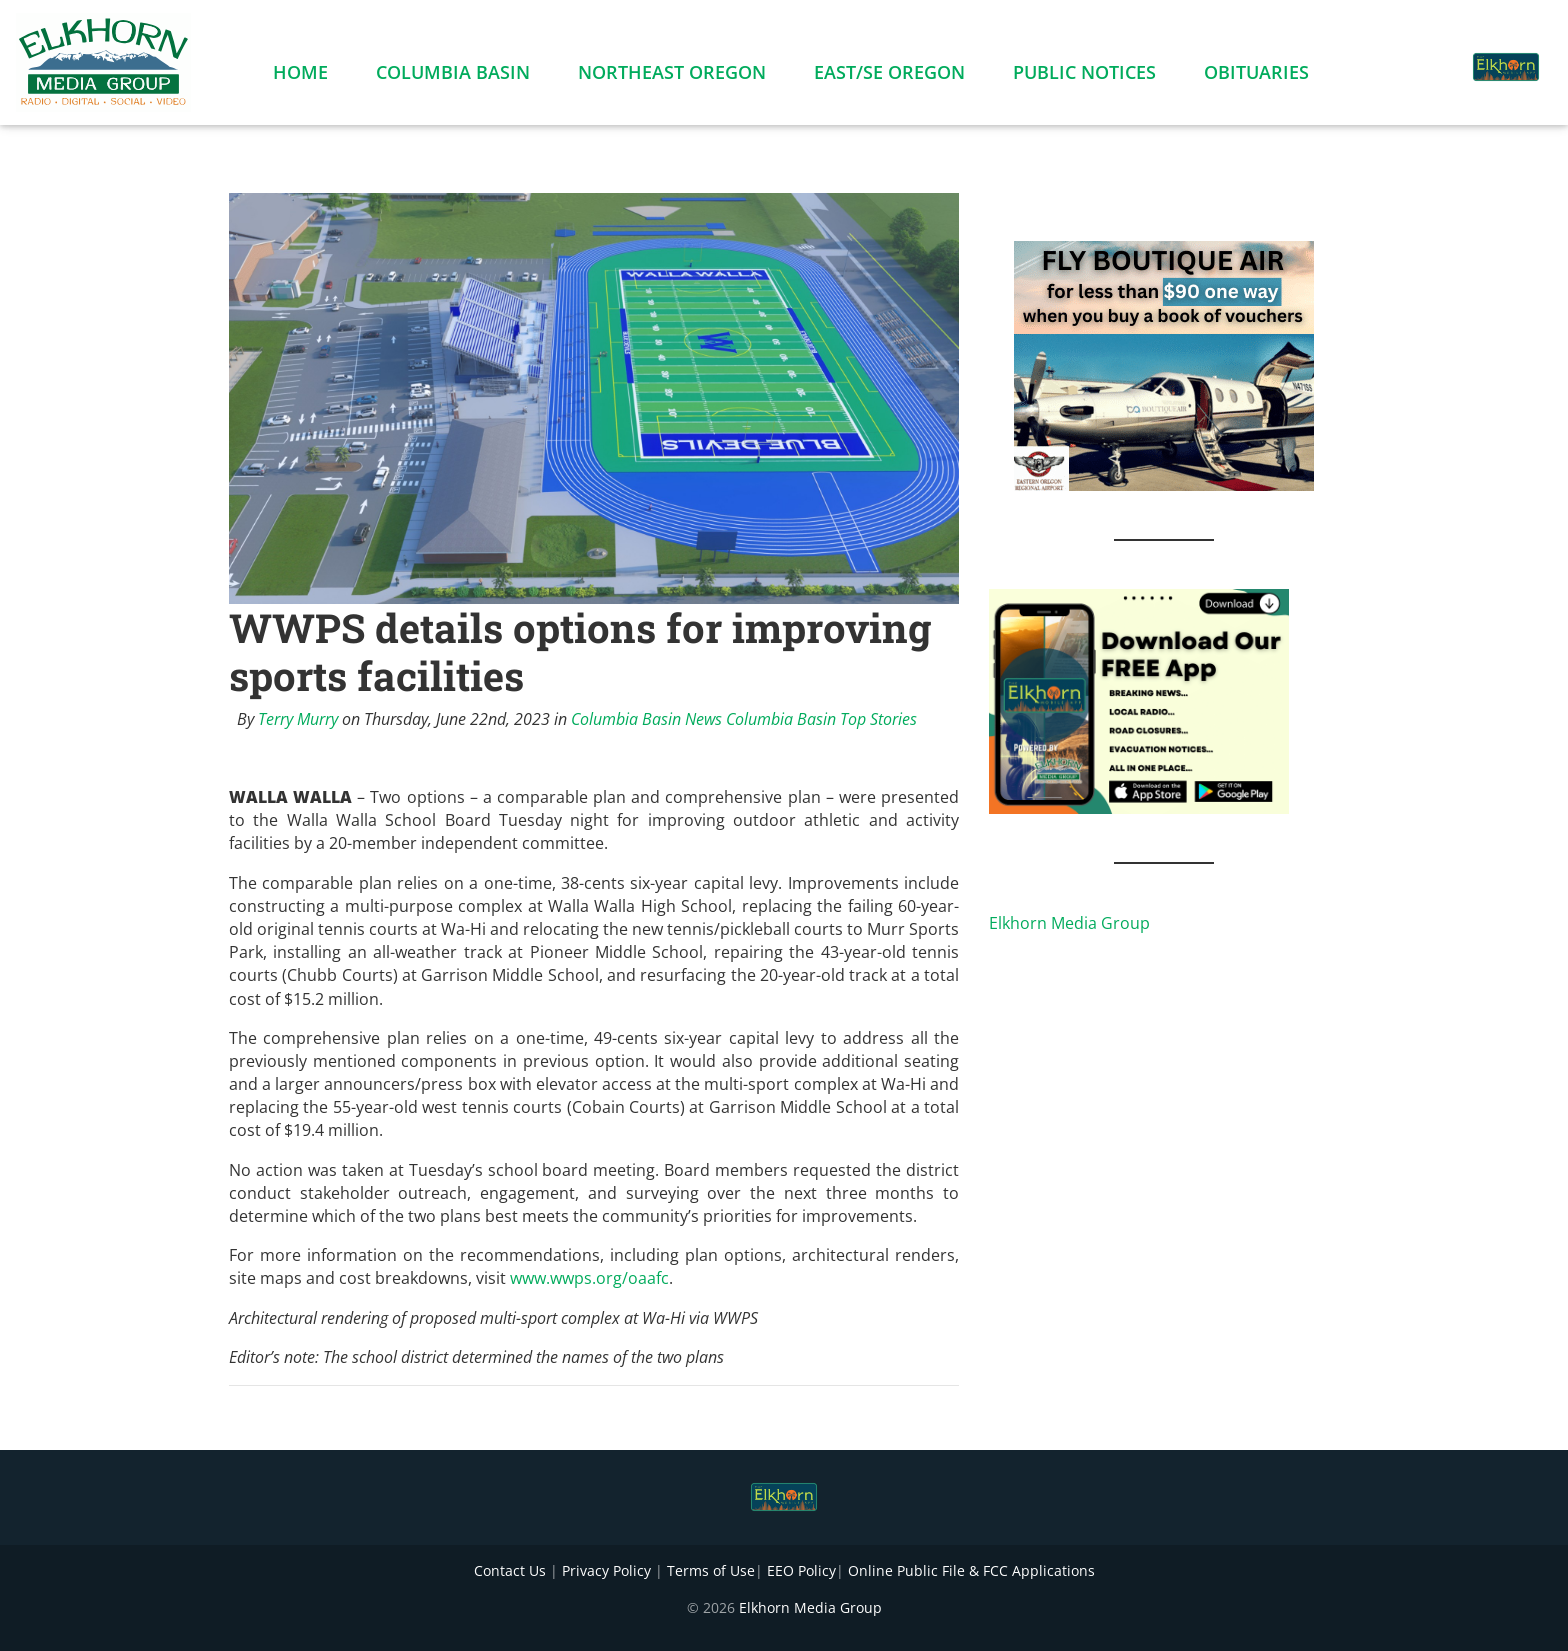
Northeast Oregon (672, 76)
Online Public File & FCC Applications (971, 1570)
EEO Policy (801, 1570)
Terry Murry (298, 719)
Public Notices (1084, 76)
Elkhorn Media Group (1069, 923)
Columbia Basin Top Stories (821, 719)
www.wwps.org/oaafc (589, 1278)
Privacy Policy (606, 1570)
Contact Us (510, 1570)
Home (300, 76)
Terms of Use (711, 1570)
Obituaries (1256, 76)
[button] (1432, 56)
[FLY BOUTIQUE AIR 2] (1164, 364)
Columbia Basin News (646, 719)
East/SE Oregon (889, 76)
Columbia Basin (453, 76)
